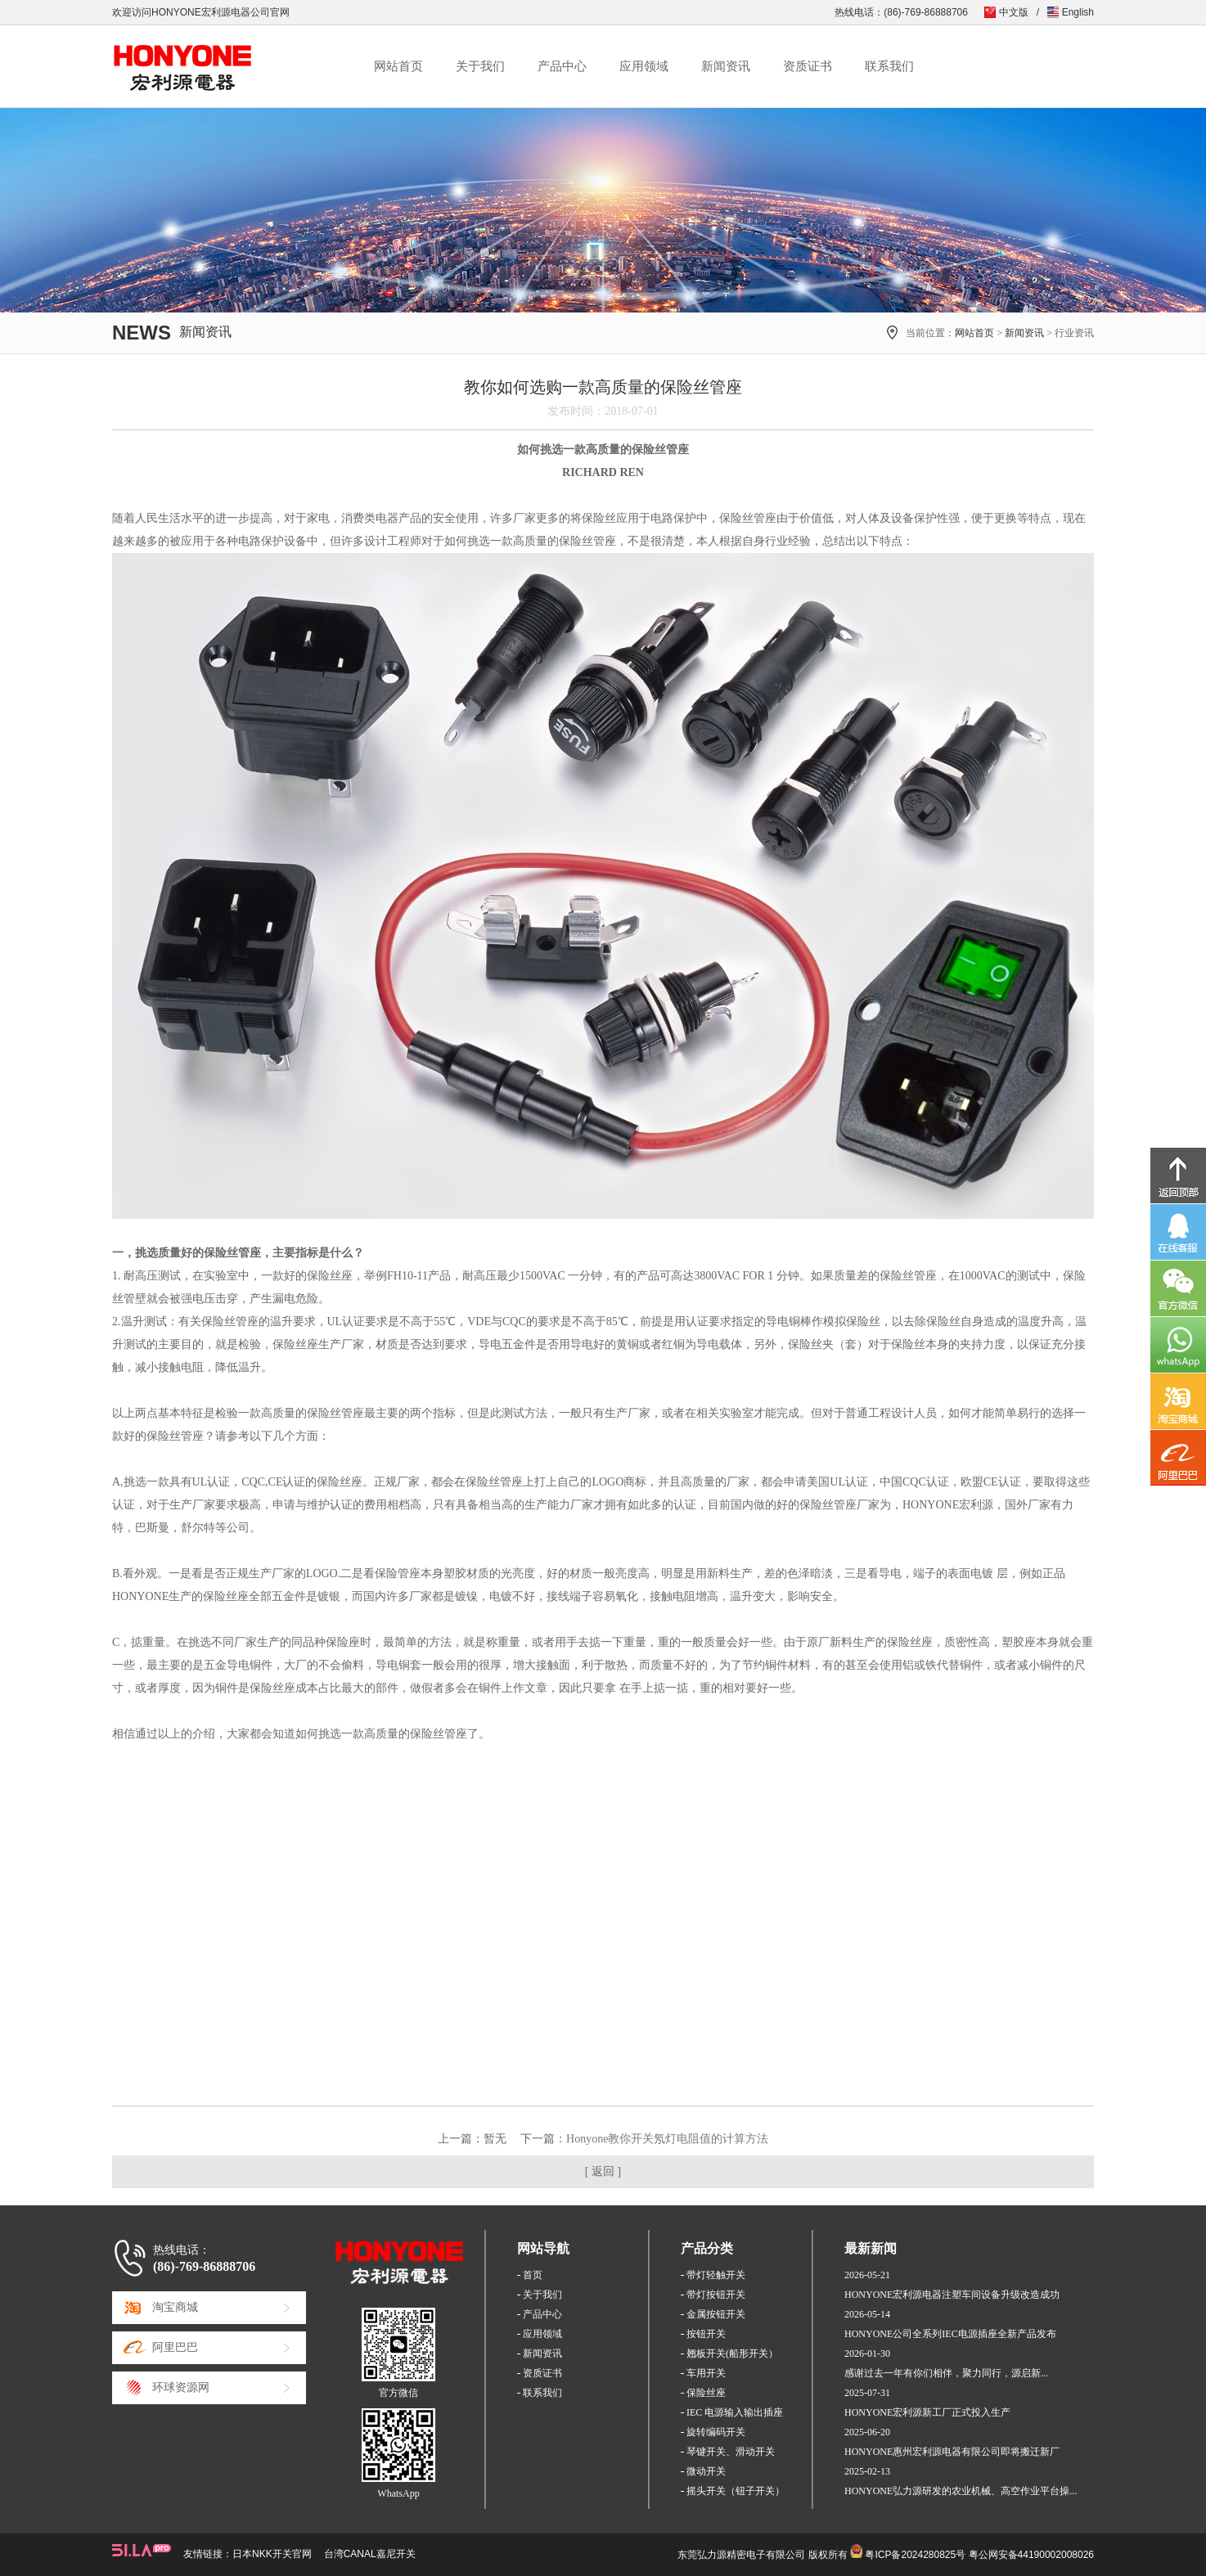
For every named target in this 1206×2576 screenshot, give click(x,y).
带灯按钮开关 (715, 2294)
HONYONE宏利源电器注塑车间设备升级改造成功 (952, 2294)
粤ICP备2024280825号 (915, 2554)
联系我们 (889, 66)
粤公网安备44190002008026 (1031, 2554)
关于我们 (480, 66)
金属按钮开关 (715, 2314)
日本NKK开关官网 (272, 2554)
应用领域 (643, 66)
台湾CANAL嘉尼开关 (370, 2554)
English (1078, 12)
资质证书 (807, 66)
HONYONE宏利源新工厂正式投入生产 (927, 2412)
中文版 (1013, 12)
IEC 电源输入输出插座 (734, 2412)
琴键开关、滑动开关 (730, 2451)
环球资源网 (180, 2387)
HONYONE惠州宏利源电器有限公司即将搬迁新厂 (952, 2451)
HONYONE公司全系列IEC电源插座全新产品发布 (950, 2334)
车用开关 (706, 2373)
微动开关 (706, 2471)
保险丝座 (706, 2392)
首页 (532, 2275)
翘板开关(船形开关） (732, 2353)
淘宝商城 (175, 2307)
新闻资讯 (725, 66)
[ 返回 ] (603, 2171)
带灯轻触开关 (715, 2275)
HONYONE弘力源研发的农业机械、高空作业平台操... (960, 2491)
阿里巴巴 (175, 2347)
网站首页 (398, 66)
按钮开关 (706, 2334)
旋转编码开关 (715, 2432)
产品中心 (562, 66)
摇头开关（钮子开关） (735, 2491)
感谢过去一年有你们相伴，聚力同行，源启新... (946, 2373)
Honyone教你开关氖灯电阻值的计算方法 (667, 2139)
